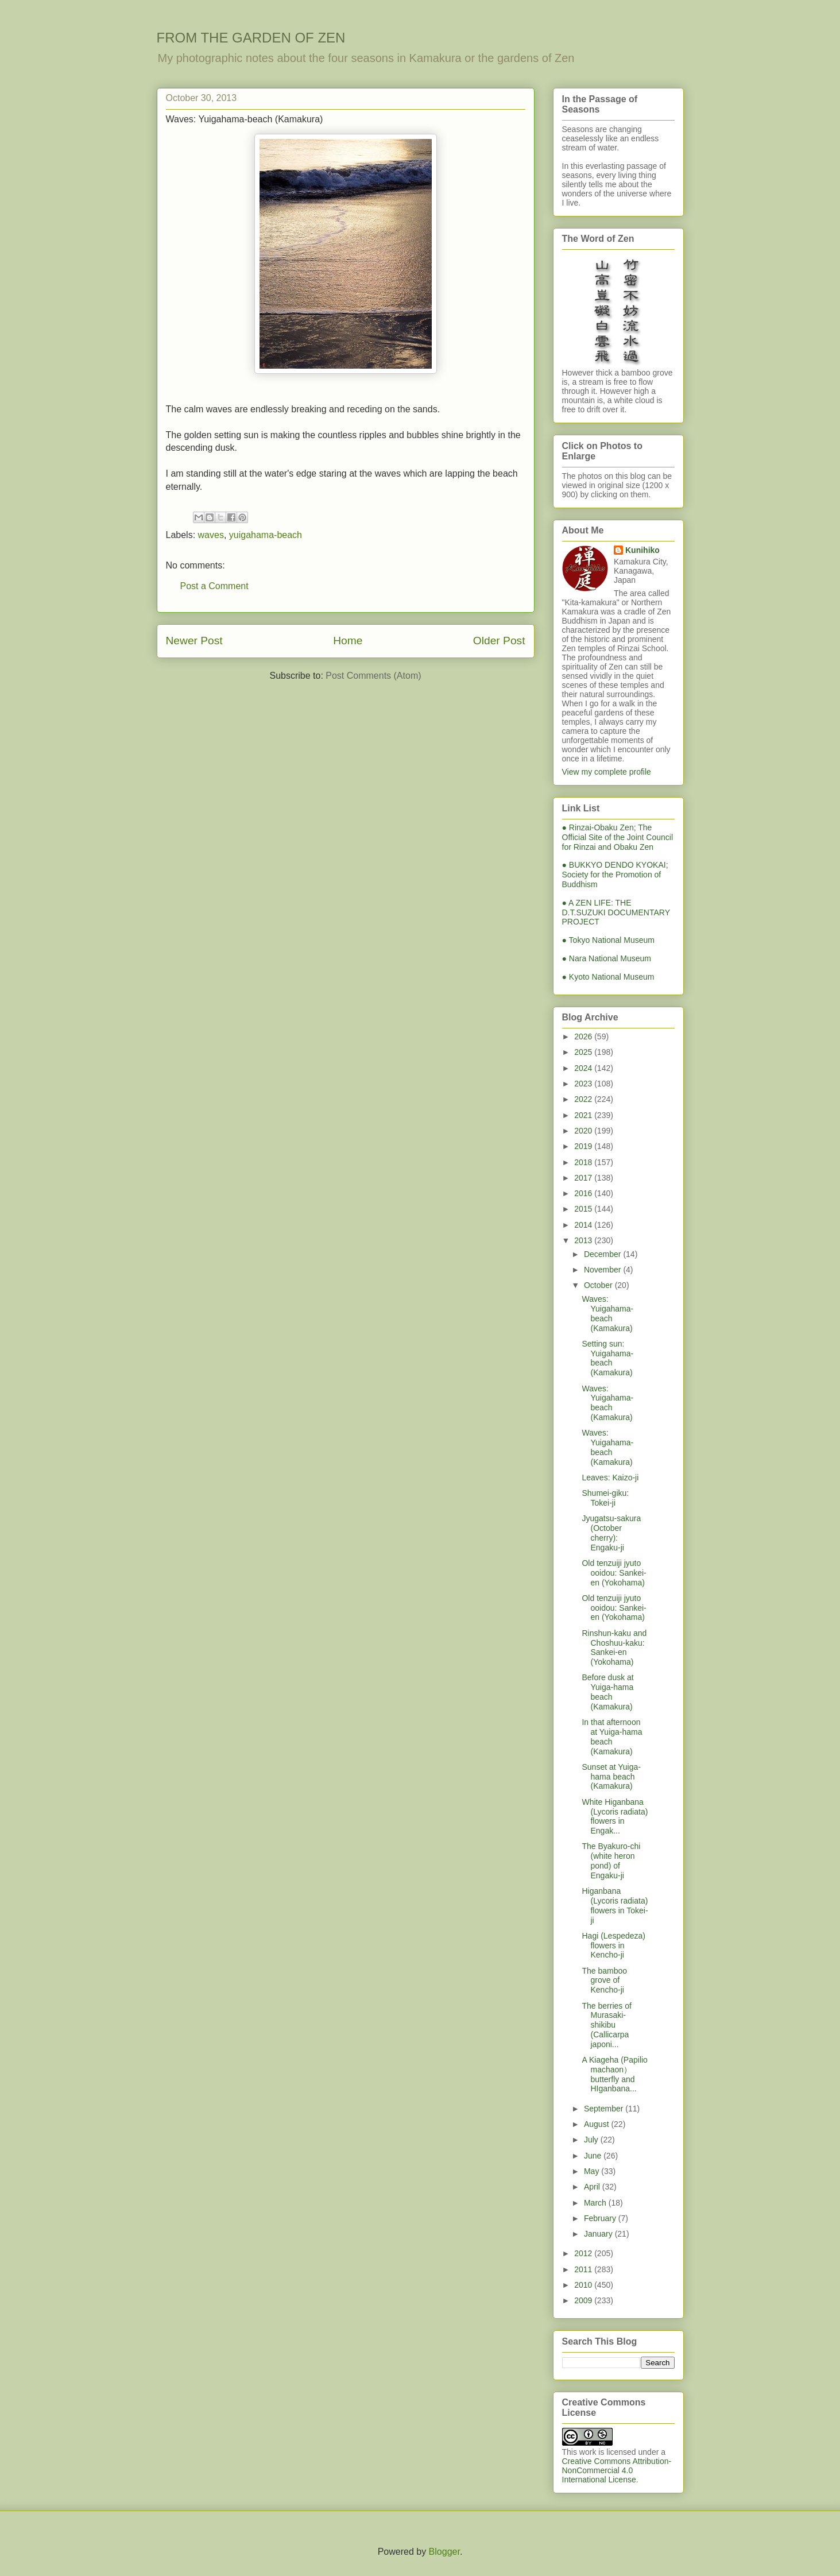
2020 (584, 1130)
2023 (584, 1083)
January (599, 2233)
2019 (584, 1146)
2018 (584, 1162)
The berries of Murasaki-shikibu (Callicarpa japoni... (606, 2025)
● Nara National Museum (607, 958)
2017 (584, 1177)
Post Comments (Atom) (373, 675)
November (603, 1269)
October (599, 1285)
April (593, 2186)
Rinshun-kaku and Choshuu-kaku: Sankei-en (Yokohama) (614, 1647)
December (603, 1254)
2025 (584, 1052)
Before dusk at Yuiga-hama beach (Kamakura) (607, 1692)
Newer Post (194, 641)
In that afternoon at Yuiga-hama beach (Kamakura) (612, 1736)
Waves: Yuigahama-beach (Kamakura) (607, 1313)
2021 (584, 1115)
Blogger (444, 2551)
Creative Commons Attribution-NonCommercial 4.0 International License (617, 2470)
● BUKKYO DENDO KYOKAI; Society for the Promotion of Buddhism (615, 874)
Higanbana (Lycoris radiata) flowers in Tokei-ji (615, 1905)
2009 (584, 2300)
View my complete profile (606, 771)
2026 (584, 1036)
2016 (584, 1193)
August (597, 2124)
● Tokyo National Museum (608, 940)
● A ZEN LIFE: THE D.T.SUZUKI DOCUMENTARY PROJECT (616, 912)
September (604, 2108)
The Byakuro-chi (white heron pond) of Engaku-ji (611, 1860)
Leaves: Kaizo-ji (610, 1477)
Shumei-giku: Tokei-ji (605, 1497)
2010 (584, 2284)
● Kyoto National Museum (608, 976)
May (592, 2171)
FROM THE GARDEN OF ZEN (251, 37)
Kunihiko (642, 550)
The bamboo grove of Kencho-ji (604, 1980)
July (592, 2139)
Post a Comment (214, 586)
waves (211, 535)
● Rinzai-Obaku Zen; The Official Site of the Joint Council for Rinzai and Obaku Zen (617, 837)
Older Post (499, 641)
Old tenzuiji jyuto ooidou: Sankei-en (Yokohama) (614, 1572)
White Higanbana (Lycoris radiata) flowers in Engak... (615, 1816)
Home (347, 641)
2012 (584, 2253)
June (593, 2155)
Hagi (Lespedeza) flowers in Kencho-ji (613, 1945)
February (601, 2218)
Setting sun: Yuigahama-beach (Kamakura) (607, 1358)
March (596, 2202)
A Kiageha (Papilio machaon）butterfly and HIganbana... (614, 2074)
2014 (584, 1224)
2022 (584, 1099)
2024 (584, 1068)
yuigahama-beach (265, 535)
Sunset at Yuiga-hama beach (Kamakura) (611, 1776)
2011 (584, 2269)
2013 (584, 1240)
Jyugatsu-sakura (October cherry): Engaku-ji (611, 1533)
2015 (584, 1208)
